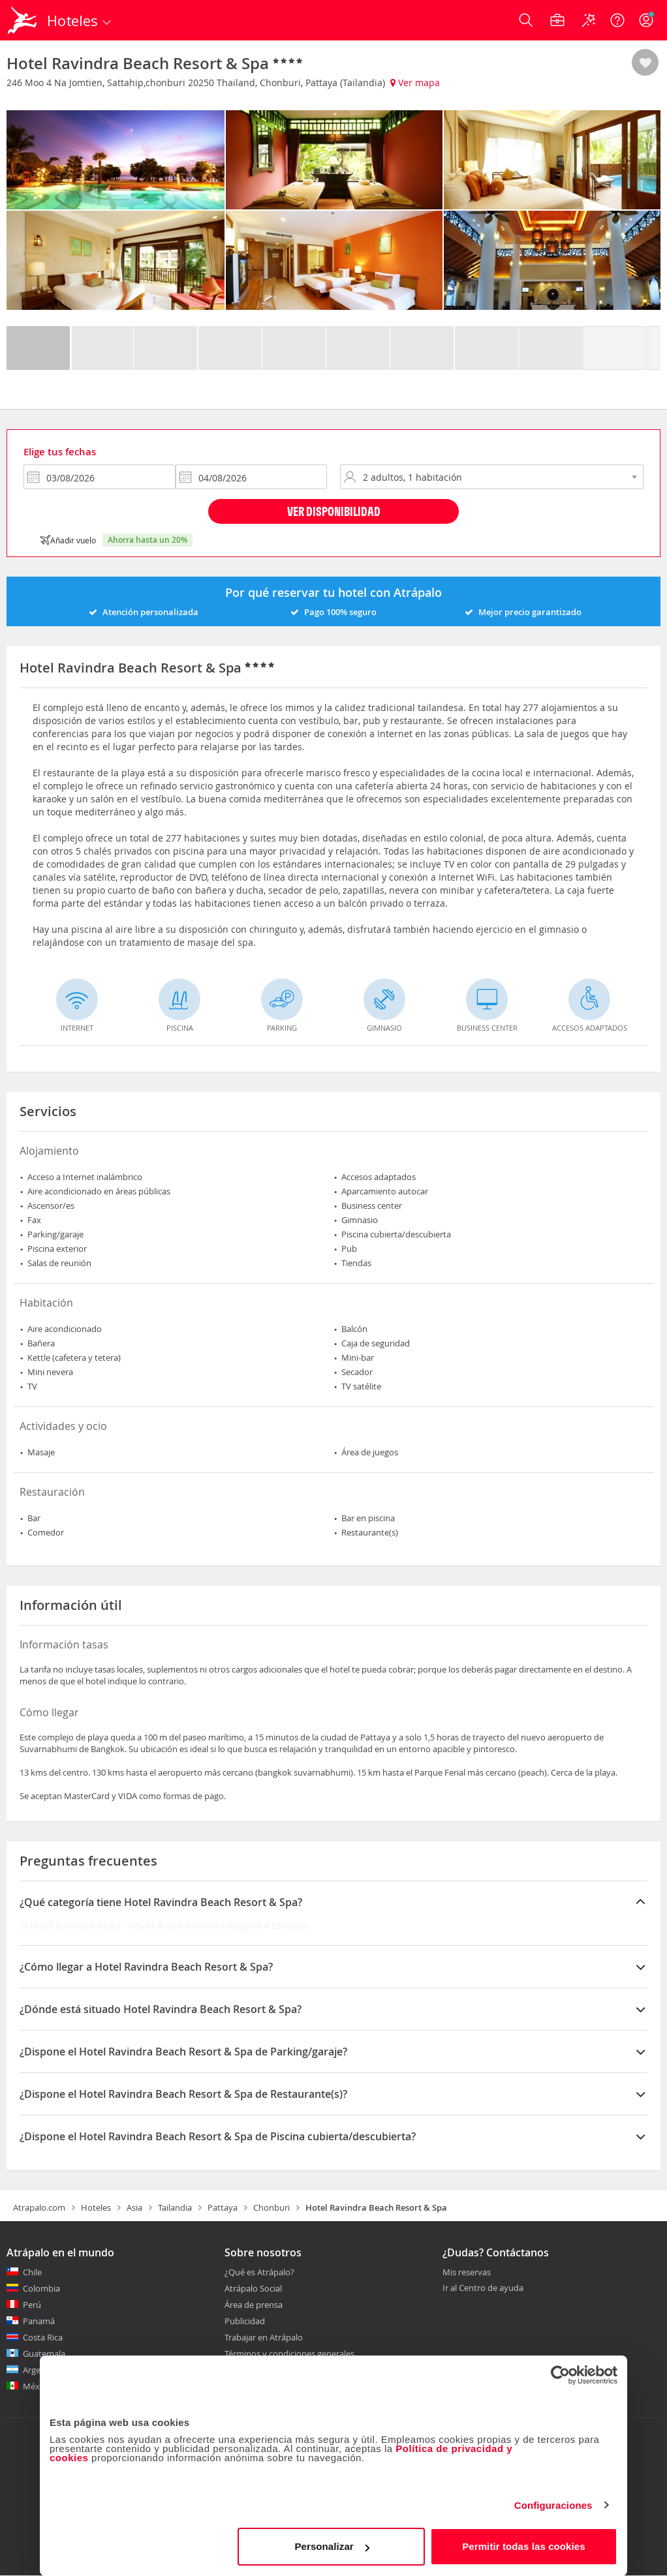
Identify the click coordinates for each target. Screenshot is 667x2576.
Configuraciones (553, 2505)
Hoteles (96, 2207)
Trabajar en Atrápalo (264, 2337)
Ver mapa (415, 82)
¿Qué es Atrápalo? (259, 2272)
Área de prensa (254, 2305)
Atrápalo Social (253, 2288)
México (37, 2386)
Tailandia (175, 2207)
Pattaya (223, 2207)
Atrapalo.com (39, 2207)
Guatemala (44, 2353)
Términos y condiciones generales (289, 2353)
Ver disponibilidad (333, 511)
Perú (32, 2305)
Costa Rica (43, 2337)
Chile (32, 2272)
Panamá (39, 2321)
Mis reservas (466, 2272)
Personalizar (331, 2546)
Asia (134, 2207)
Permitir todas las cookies (523, 2546)
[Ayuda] (617, 20)
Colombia (41, 2288)
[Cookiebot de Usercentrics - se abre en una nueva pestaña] (560, 2375)
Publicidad (245, 2321)
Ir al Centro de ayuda (482, 2288)
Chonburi (271, 2207)
